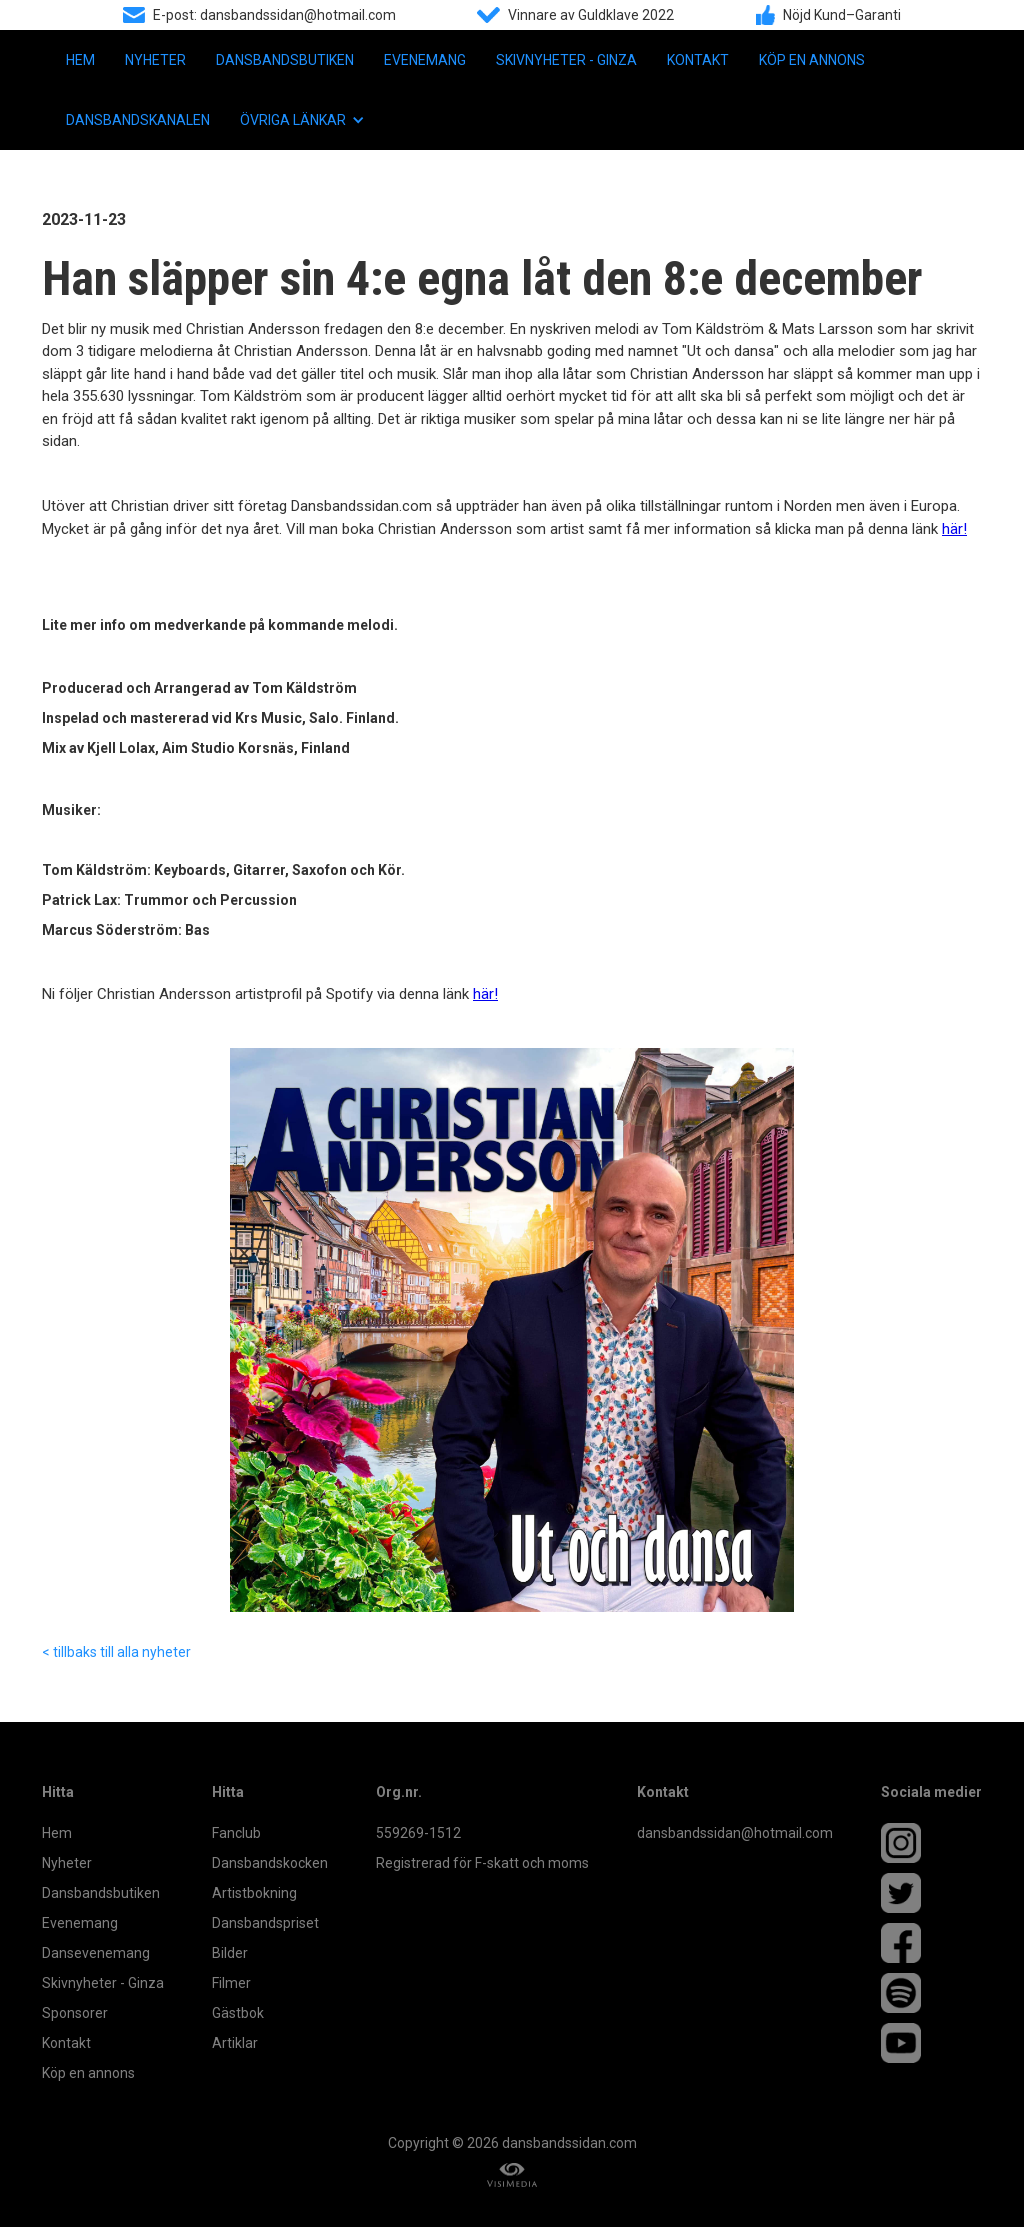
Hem (80, 60)
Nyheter (155, 60)
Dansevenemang (96, 1953)
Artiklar (235, 2043)
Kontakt (698, 60)
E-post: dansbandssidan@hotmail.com (274, 15)
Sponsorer (75, 2013)
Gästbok (238, 2013)
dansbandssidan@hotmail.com (735, 1833)
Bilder (230, 1953)
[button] (302, 120)
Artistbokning (254, 1893)
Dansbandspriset (265, 1923)
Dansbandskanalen (138, 120)
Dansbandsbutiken (285, 60)
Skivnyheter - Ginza (566, 60)
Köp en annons (812, 60)
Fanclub (236, 1833)
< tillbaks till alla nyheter (116, 1652)
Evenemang (425, 60)
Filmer (231, 1983)
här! (954, 529)
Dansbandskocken (270, 1863)
